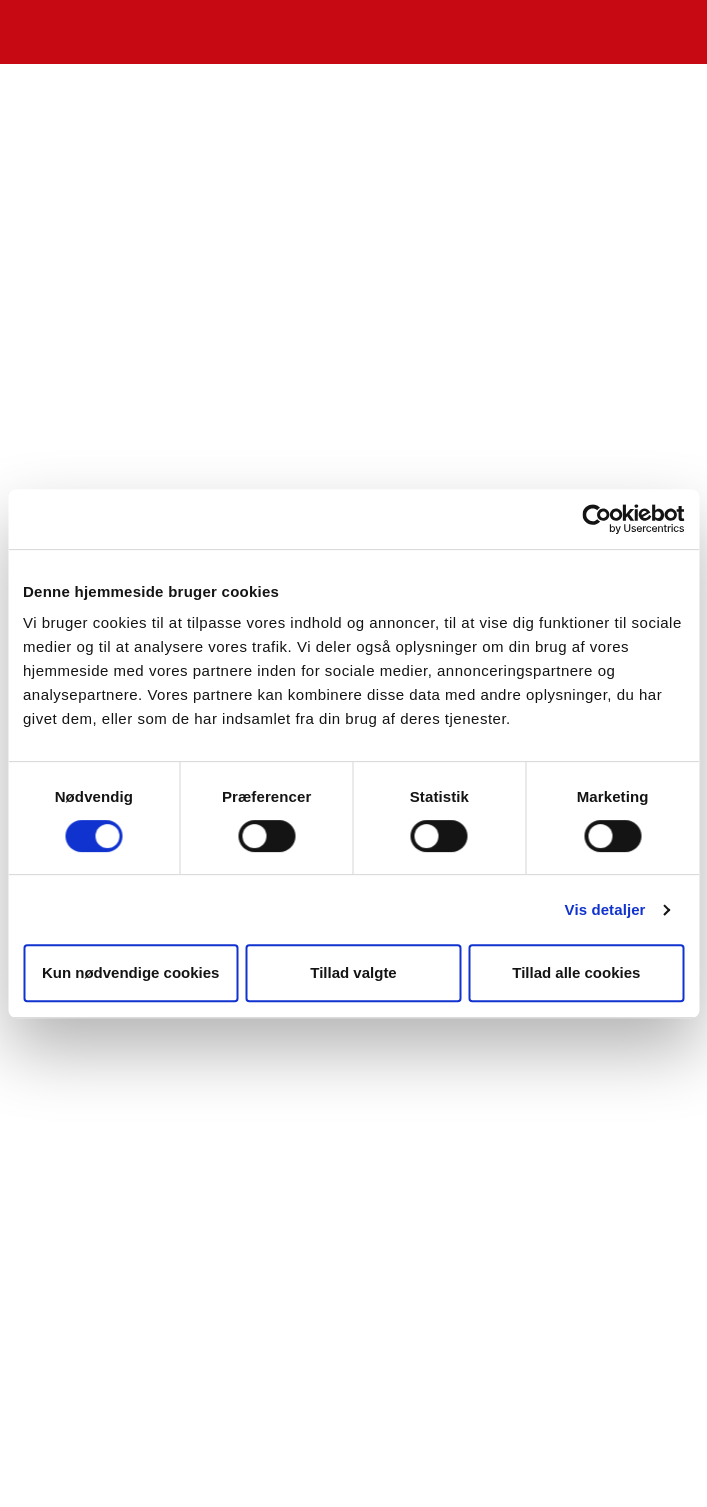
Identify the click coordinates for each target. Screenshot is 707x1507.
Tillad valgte (353, 972)
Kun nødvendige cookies (131, 972)
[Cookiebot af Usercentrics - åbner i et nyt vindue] (596, 519)
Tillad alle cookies (576, 972)
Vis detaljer (605, 909)
